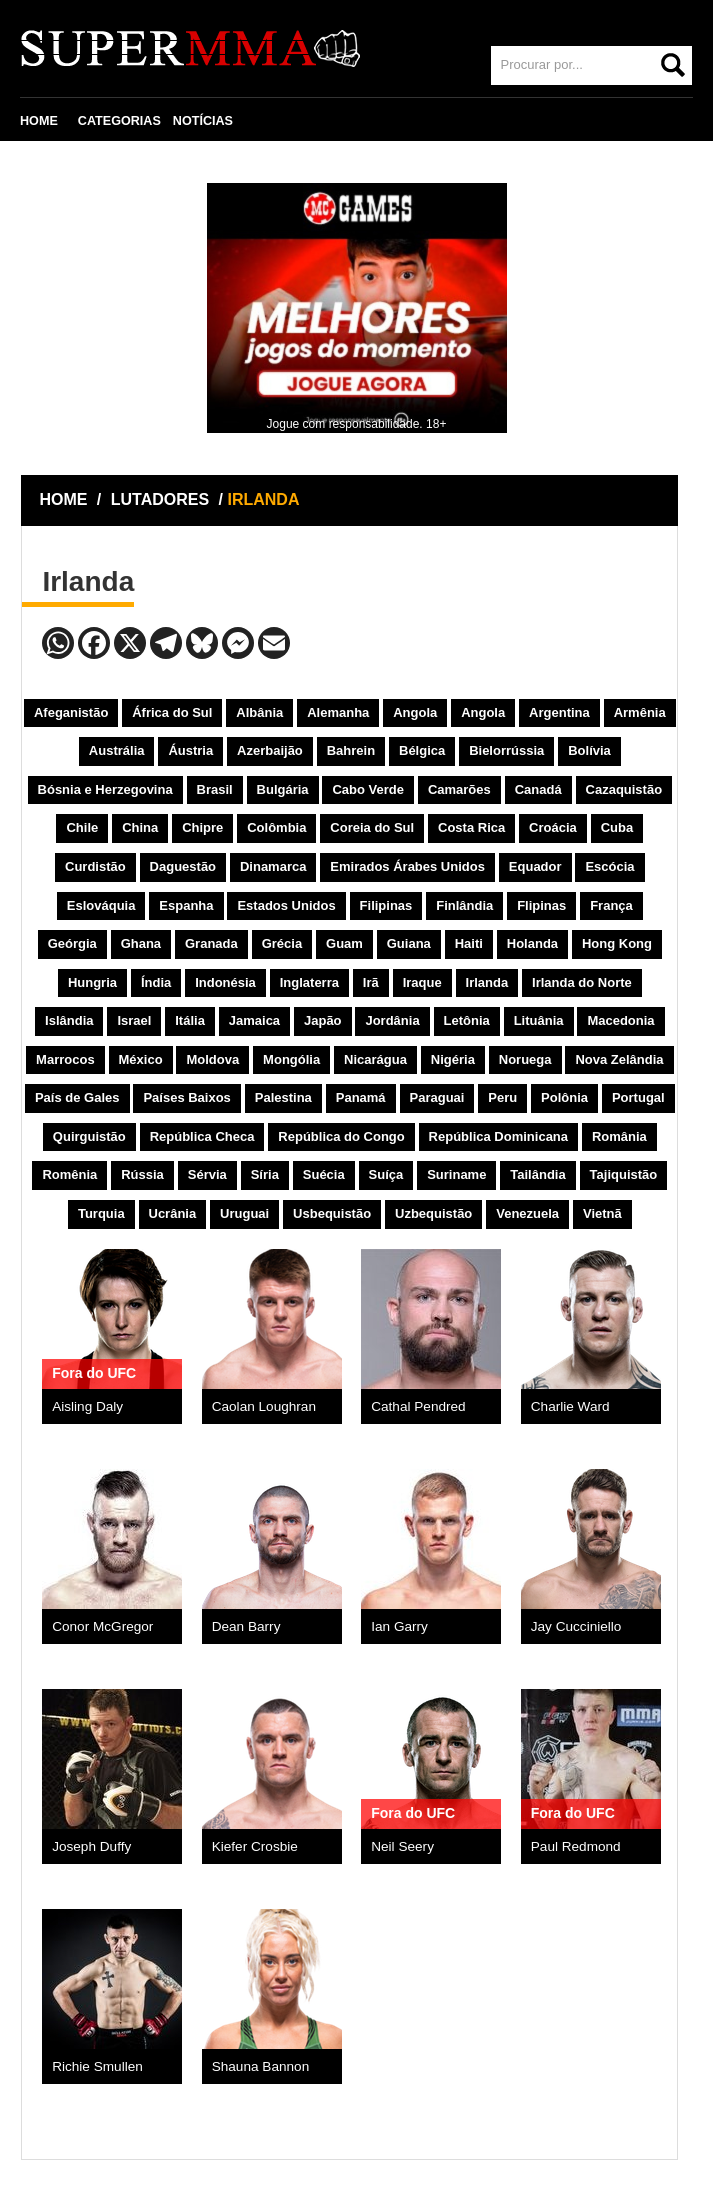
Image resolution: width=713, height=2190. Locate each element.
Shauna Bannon (261, 2066)
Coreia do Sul (372, 827)
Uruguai (244, 1213)
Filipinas (386, 905)
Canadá (538, 789)
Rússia (142, 1174)
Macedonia (620, 1020)
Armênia (640, 712)
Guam (344, 943)
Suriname (456, 1174)
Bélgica (422, 750)
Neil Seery (402, 1846)
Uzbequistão (433, 1213)
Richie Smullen (97, 2066)
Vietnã (602, 1213)
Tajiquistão (624, 1174)
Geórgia (72, 943)
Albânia (259, 712)
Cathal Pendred (418, 1406)
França (611, 905)
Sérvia (207, 1174)
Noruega (525, 1059)
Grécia (282, 943)
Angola (415, 712)
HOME (39, 121)
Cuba (617, 827)
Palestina (283, 1097)
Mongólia (291, 1059)
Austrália (117, 750)
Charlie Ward (570, 1406)
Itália (190, 1020)
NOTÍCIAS (203, 121)
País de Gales (77, 1097)
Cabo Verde (368, 789)
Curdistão (95, 866)
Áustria (190, 750)
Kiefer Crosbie (255, 1846)
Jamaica (254, 1020)
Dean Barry (246, 1626)
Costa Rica (471, 827)
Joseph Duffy (91, 1846)
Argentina (559, 712)
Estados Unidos (286, 905)
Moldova (212, 1059)
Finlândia (464, 905)
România (619, 1136)
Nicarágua (375, 1059)
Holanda (532, 943)
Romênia (69, 1174)
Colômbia (276, 827)
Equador (535, 866)
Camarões (459, 789)
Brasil (215, 789)
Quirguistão (89, 1136)
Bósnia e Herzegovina (105, 789)
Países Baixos (186, 1097)
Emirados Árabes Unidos (407, 866)
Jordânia (392, 1020)
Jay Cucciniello (576, 1626)
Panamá (361, 1097)
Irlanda (487, 982)
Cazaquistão (624, 789)
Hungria (92, 982)
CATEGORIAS (119, 121)
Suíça (386, 1174)
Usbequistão (332, 1213)
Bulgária (283, 789)
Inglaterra (309, 982)
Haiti (469, 943)
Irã (371, 982)
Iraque (422, 982)
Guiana (409, 943)
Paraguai (437, 1097)
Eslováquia (101, 905)
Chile (82, 827)
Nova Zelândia (619, 1059)
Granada (211, 943)
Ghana (141, 943)
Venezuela (527, 1213)
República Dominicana (498, 1136)
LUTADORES (160, 499)
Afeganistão (71, 712)
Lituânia (539, 1020)
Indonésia (225, 982)
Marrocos (65, 1059)
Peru (502, 1097)
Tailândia (537, 1174)
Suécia (324, 1174)
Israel (134, 1020)
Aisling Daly (87, 1406)
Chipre (202, 827)
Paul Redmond (576, 1846)
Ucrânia (173, 1213)
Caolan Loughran (264, 1406)
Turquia (101, 1213)
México (141, 1059)
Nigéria (453, 1059)
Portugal (638, 1097)
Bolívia (589, 750)
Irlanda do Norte (582, 982)
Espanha (186, 905)
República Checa (202, 1136)
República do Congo (341, 1136)
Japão (323, 1020)
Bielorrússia (506, 750)
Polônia (564, 1097)
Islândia (69, 1020)
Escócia (609, 866)
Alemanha (338, 712)
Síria (265, 1174)
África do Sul (172, 712)
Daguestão (183, 866)
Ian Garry (399, 1626)
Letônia (467, 1020)
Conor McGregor (102, 1626)
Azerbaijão (270, 750)
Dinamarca (273, 866)
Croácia (553, 827)
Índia (156, 982)
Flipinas (541, 905)
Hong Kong (617, 943)
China (140, 827)
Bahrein (351, 750)
